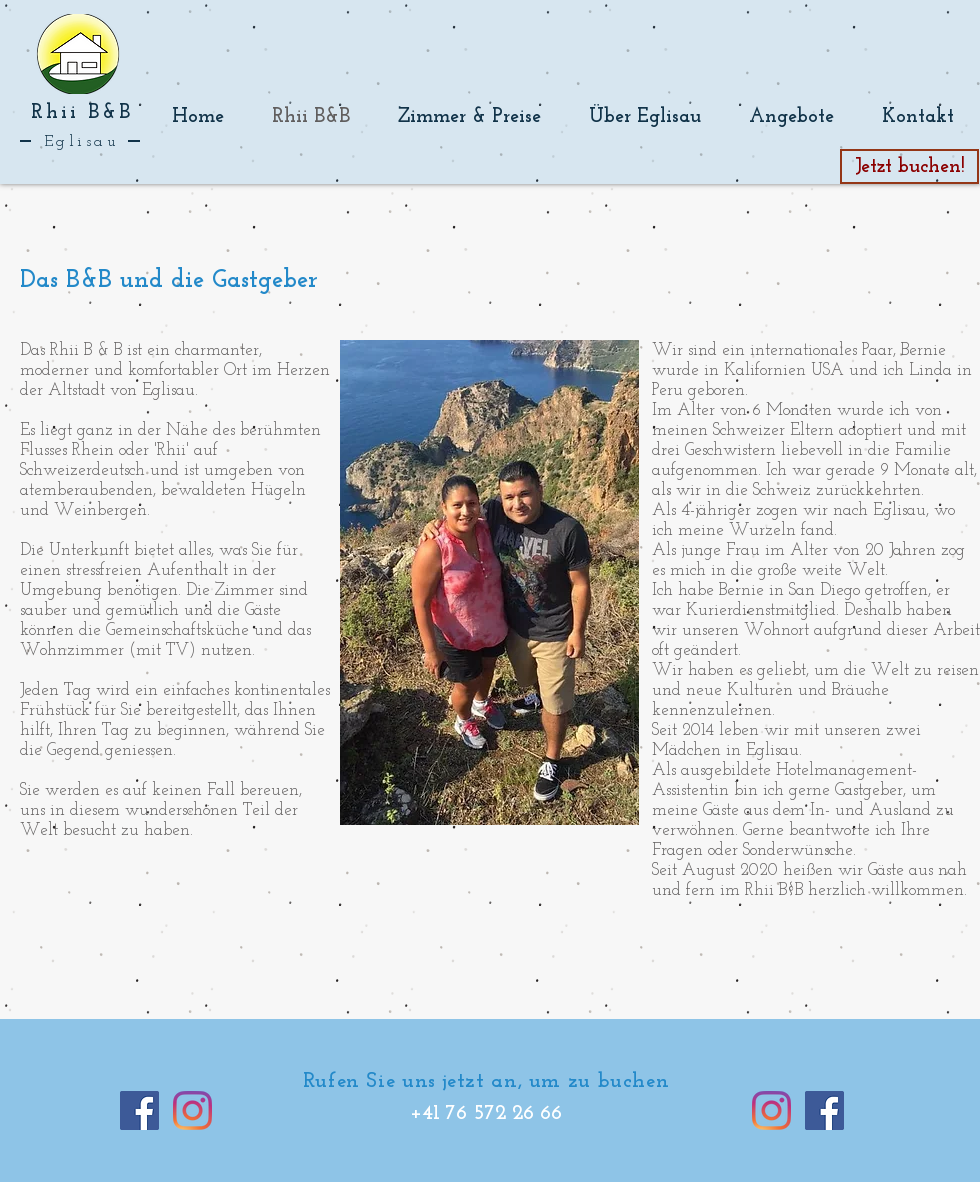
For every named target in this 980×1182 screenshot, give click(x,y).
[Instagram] (192, 1110)
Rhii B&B (82, 113)
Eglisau (82, 142)
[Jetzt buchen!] (909, 166)
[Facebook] (139, 1110)
